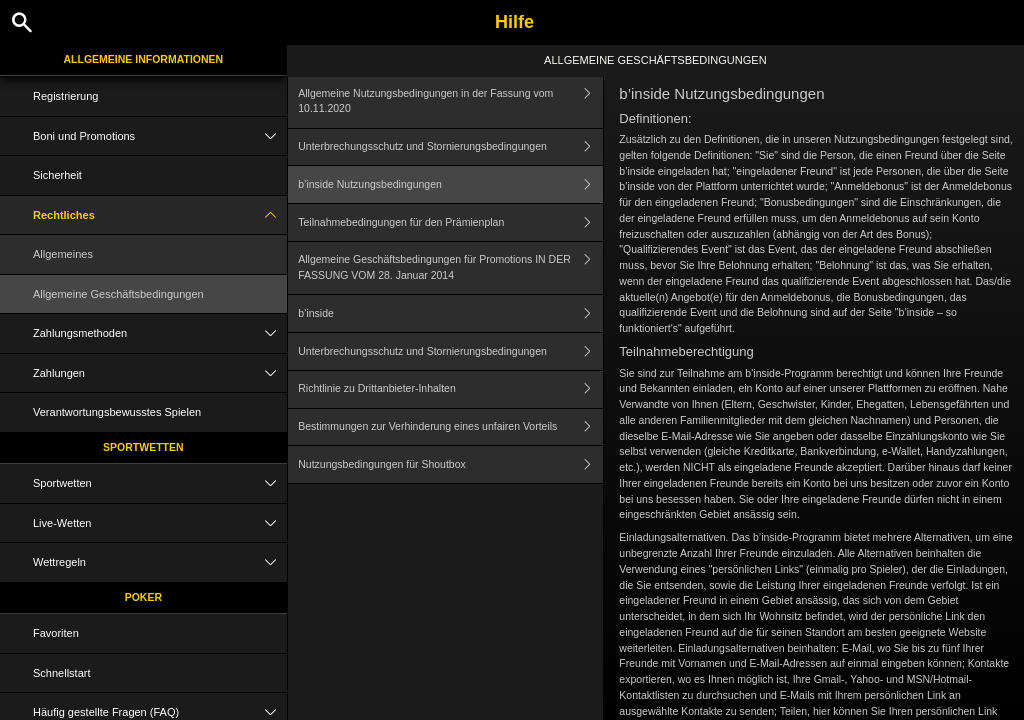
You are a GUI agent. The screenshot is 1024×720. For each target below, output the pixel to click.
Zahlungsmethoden (160, 333)
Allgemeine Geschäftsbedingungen (118, 294)
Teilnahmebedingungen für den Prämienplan (450, 222)
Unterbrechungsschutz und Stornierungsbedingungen (450, 147)
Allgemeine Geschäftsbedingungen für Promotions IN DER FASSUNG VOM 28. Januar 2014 (450, 268)
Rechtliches (160, 215)
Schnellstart (61, 673)
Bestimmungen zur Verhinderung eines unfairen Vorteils (450, 427)
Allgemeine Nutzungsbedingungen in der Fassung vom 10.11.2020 (450, 101)
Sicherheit (57, 175)
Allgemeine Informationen (144, 59)
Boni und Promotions (160, 136)
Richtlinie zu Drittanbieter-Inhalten (450, 389)
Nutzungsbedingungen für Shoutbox (450, 464)
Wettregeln (160, 562)
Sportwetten (143, 447)
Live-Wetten (160, 523)
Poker (143, 597)
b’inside (450, 313)
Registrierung (65, 96)
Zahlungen (160, 373)
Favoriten (56, 633)
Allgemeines (63, 254)
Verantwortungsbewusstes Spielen (117, 412)
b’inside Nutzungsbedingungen (450, 184)
